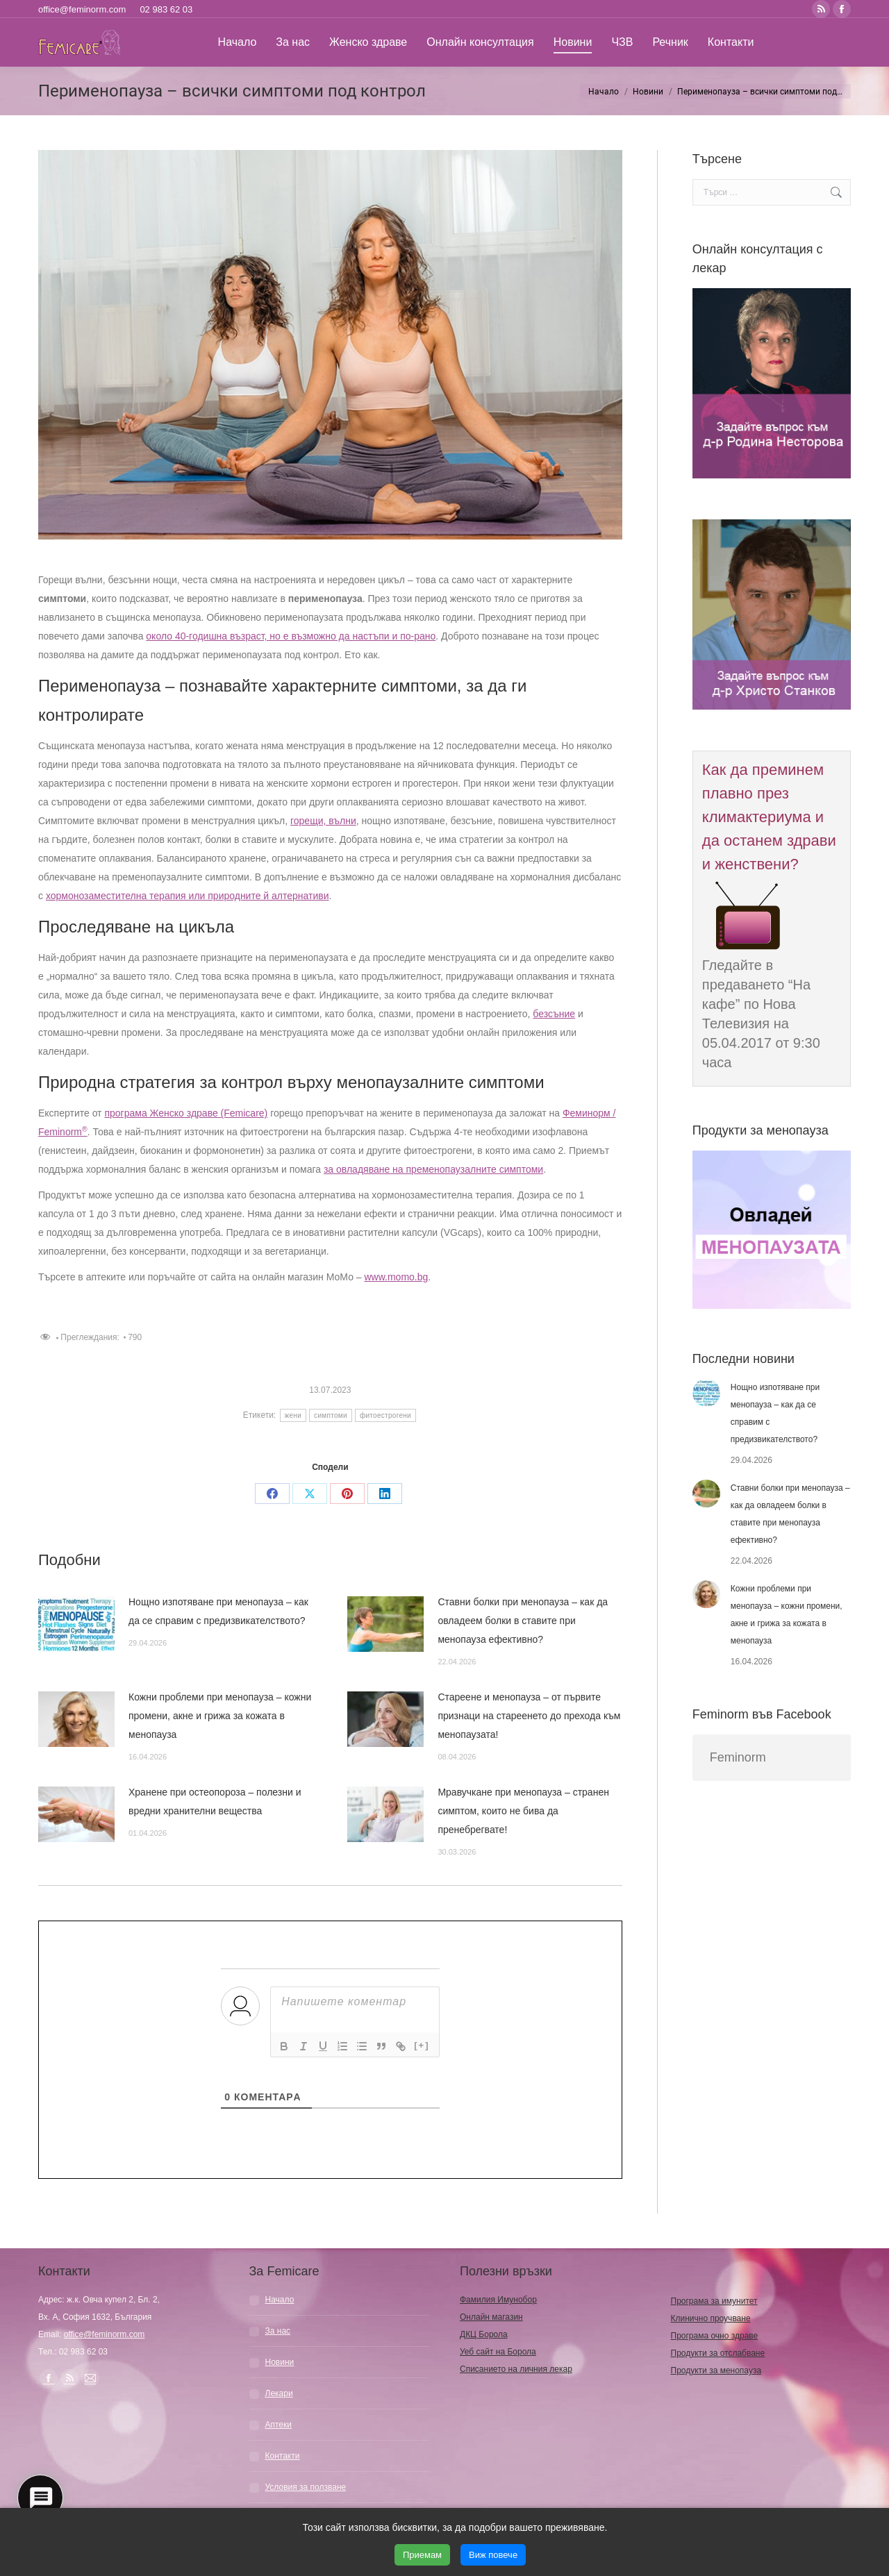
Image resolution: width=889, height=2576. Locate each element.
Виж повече (493, 2555)
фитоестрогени (385, 1415)
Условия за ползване (306, 2487)
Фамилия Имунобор (498, 2300)
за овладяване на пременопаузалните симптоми (433, 1169)
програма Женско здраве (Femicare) (185, 1113)
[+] (421, 2045)
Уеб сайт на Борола (498, 2352)
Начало (279, 2300)
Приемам (422, 2555)
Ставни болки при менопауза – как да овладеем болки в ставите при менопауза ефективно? (523, 1620)
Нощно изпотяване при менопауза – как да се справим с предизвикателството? (218, 1611)
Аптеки (278, 2424)
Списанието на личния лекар (516, 2369)
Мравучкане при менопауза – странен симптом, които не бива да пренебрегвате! (523, 1811)
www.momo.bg (397, 1276)
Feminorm (738, 1757)
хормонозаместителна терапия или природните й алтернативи (187, 895)
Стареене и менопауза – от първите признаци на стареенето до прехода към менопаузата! (529, 1715)
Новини (279, 2362)
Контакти (282, 2456)
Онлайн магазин (491, 2317)
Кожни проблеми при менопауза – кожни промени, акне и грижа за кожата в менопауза (219, 1715)
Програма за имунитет (714, 2301)
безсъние (554, 1013)
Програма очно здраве (714, 2336)
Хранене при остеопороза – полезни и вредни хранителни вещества (214, 1801)
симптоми (330, 1415)
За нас (278, 2331)
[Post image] (76, 1624)
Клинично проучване (711, 2318)
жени (293, 1415)
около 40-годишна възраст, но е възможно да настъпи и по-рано (290, 636)
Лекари (279, 2393)
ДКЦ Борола (484, 2334)
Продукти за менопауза (716, 2370)
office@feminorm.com (82, 9)
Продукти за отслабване (718, 2353)
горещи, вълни (323, 820)
